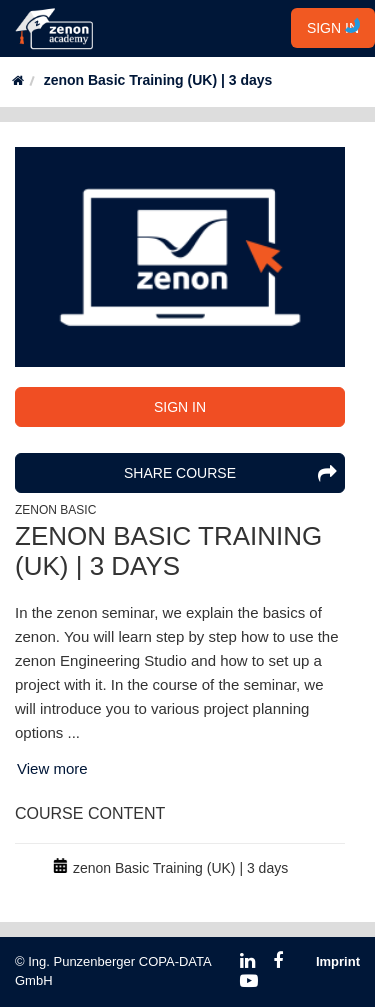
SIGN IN (333, 28)
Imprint (338, 961)
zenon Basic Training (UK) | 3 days (158, 80)
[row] (180, 868)
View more (52, 768)
